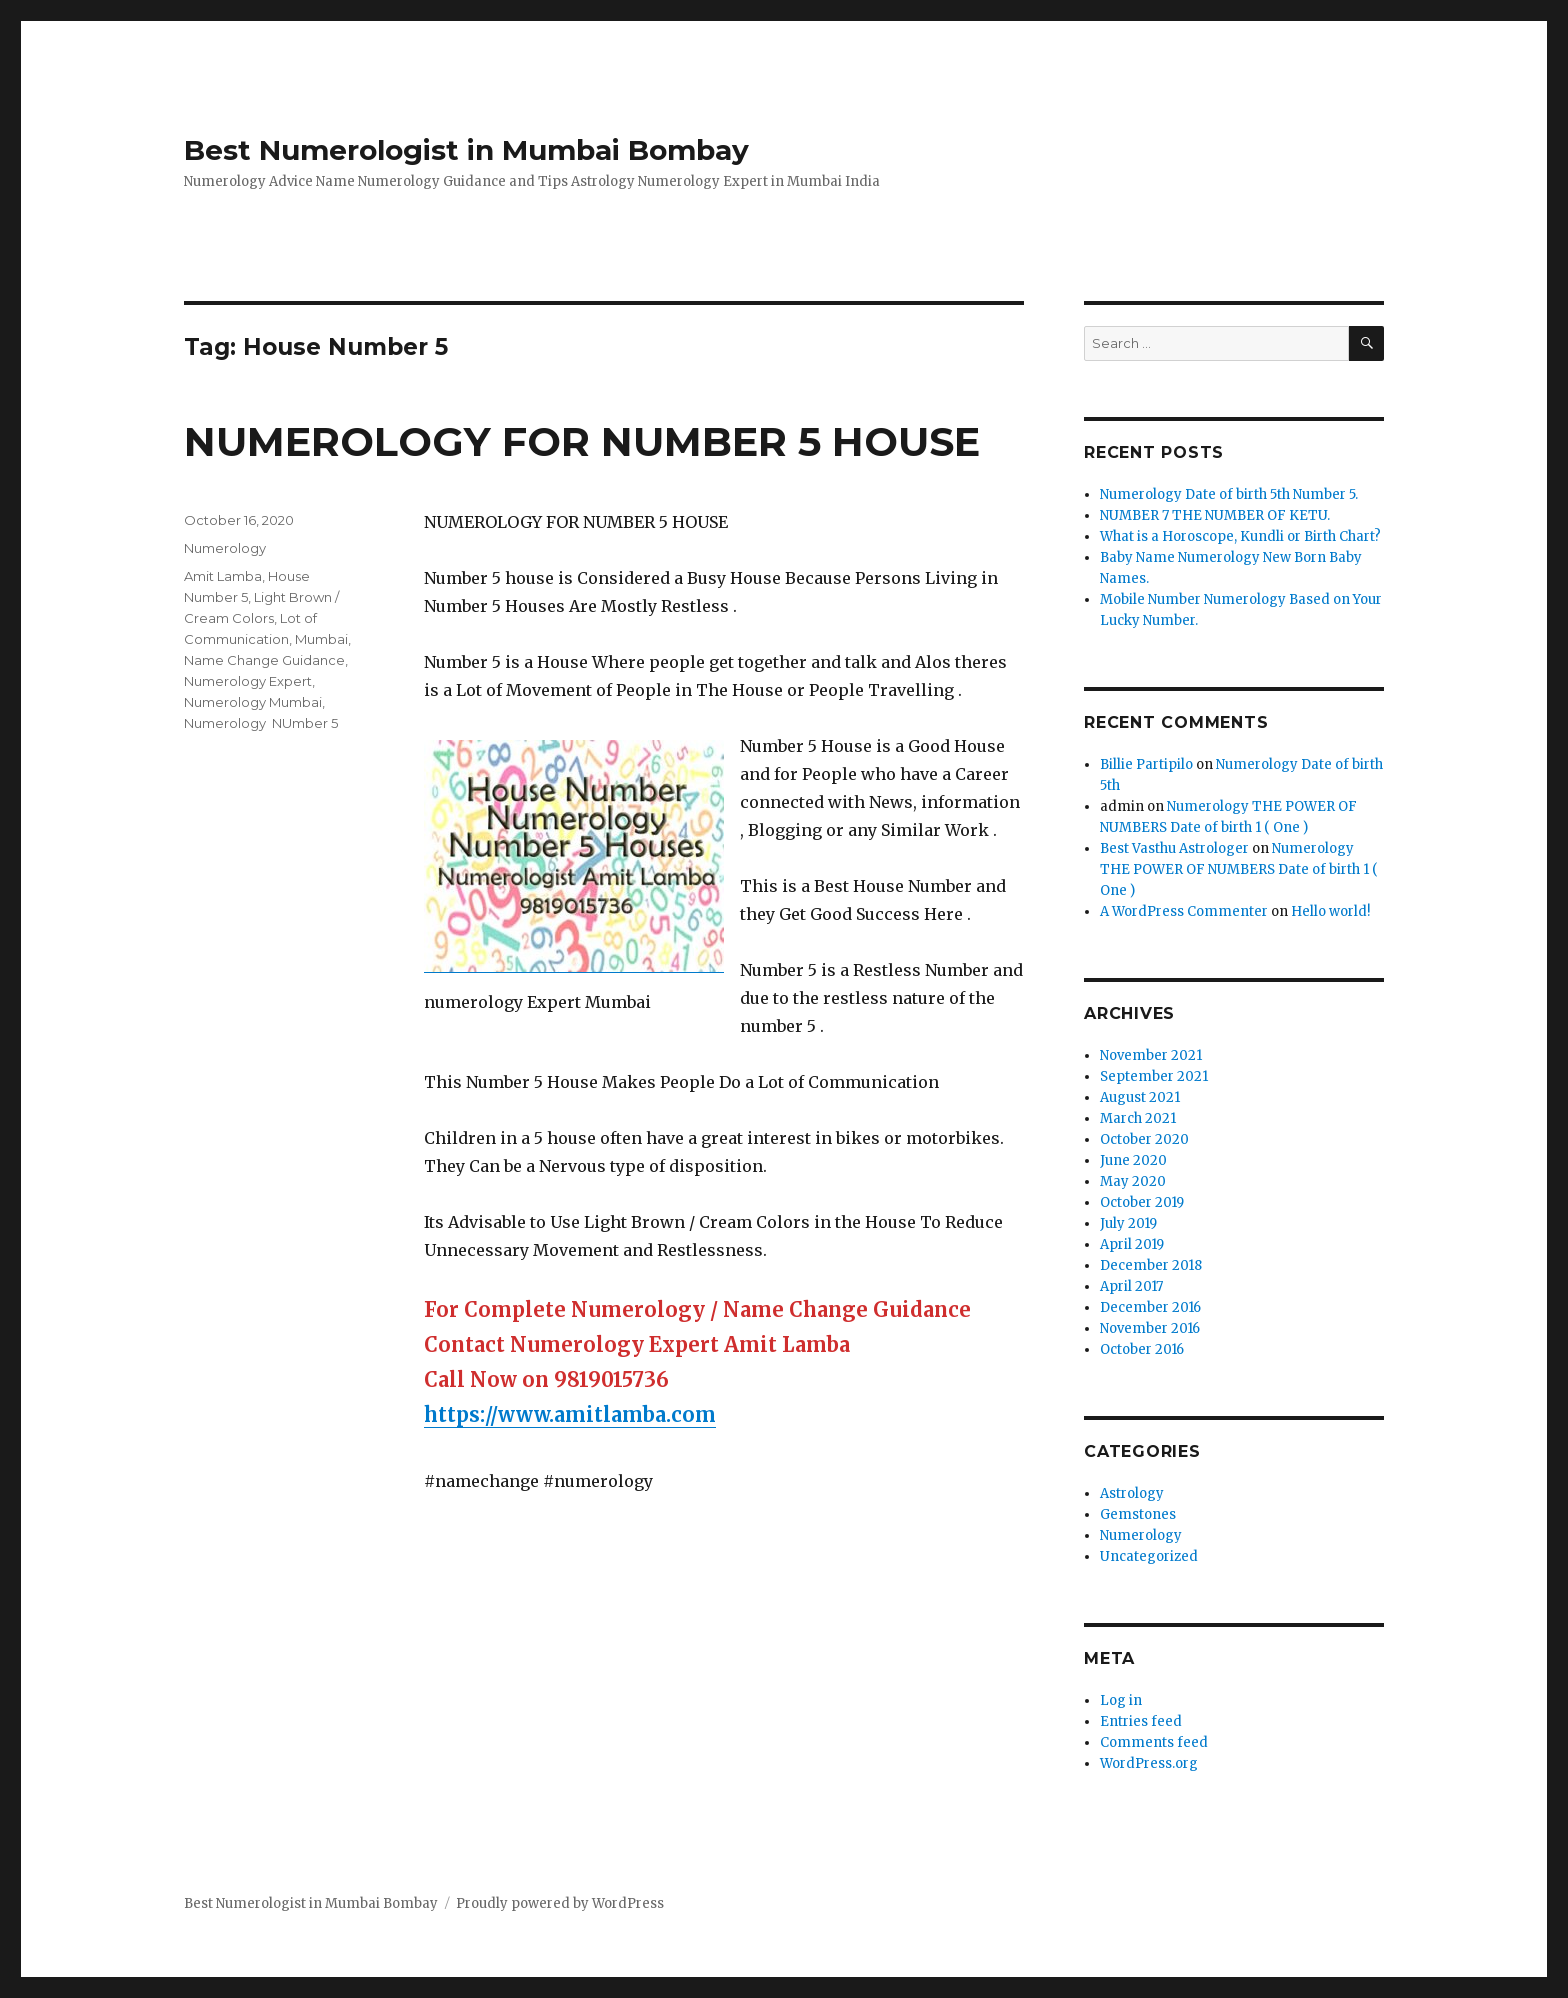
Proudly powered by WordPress (560, 1903)
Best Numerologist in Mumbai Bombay (466, 150)
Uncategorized (1149, 1556)
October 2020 (1144, 1139)
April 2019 (1132, 1244)
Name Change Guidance (264, 660)
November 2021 (1151, 1055)
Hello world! (1330, 911)
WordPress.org (1149, 1763)
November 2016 (1150, 1328)
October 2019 (1142, 1202)
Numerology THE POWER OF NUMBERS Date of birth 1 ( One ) (1239, 869)
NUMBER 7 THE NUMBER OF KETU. (1215, 515)
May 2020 (1133, 1181)
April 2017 (1131, 1286)
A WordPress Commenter (1184, 911)
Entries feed (1141, 1721)
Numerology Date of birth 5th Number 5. (1229, 494)
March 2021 (1138, 1118)
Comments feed (1154, 1742)
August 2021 (1140, 1097)
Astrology (1132, 1493)
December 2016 (1150, 1307)
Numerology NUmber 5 (261, 723)
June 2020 (1133, 1160)
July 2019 (1128, 1223)
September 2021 (1154, 1076)
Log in (1121, 1700)
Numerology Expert (248, 681)
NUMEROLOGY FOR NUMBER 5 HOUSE (582, 441)
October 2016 (1142, 1349)
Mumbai (321, 639)
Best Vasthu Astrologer (1174, 848)
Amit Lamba (223, 576)
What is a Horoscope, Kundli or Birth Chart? (1240, 536)
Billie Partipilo (1146, 764)
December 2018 (1151, 1265)
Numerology (225, 548)
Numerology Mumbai (253, 702)
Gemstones (1138, 1514)
